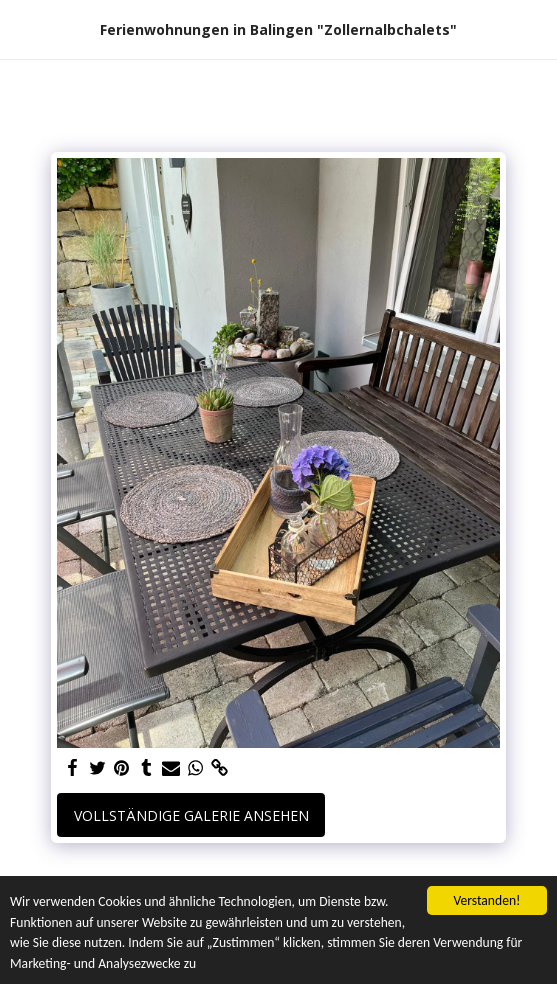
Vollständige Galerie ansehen (191, 815)
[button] (22, 28)
